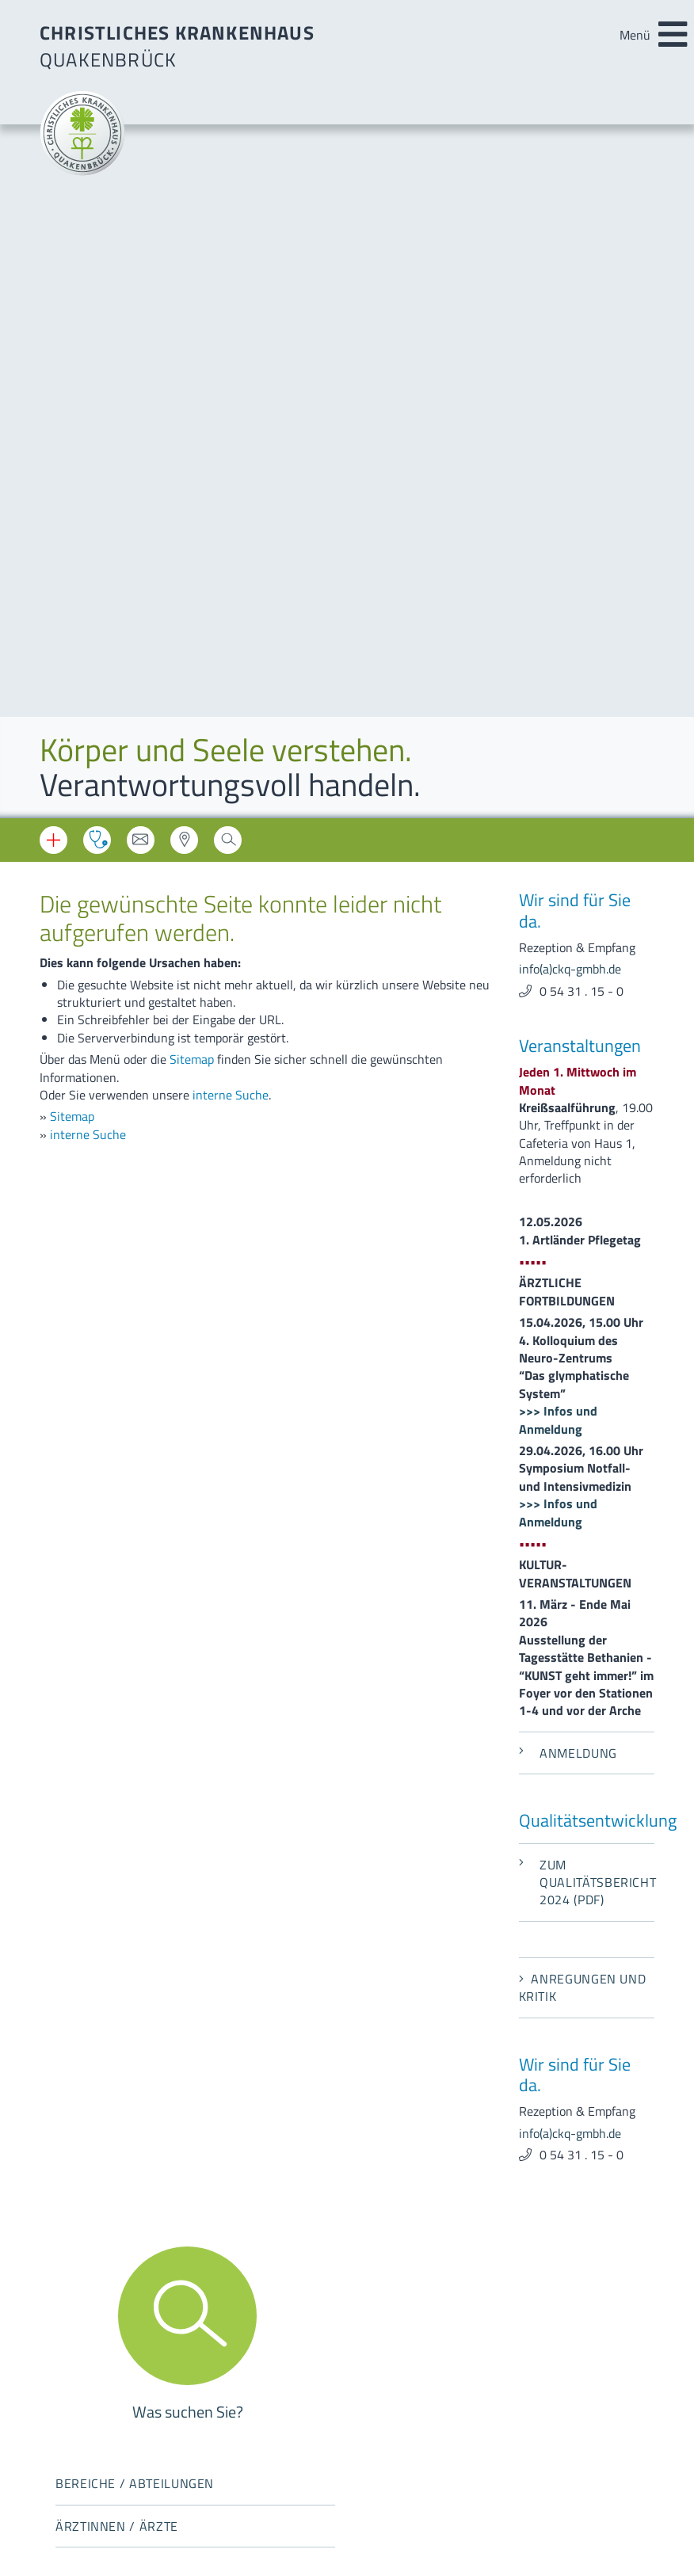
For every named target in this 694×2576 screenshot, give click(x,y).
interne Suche (231, 401)
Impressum (69, 2332)
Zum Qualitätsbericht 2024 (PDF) (587, 1189)
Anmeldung (568, 1059)
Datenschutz (74, 2354)
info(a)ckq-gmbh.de (570, 275)
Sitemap (192, 365)
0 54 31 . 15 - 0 (581, 297)
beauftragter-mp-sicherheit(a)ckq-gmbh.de (498, 2228)
